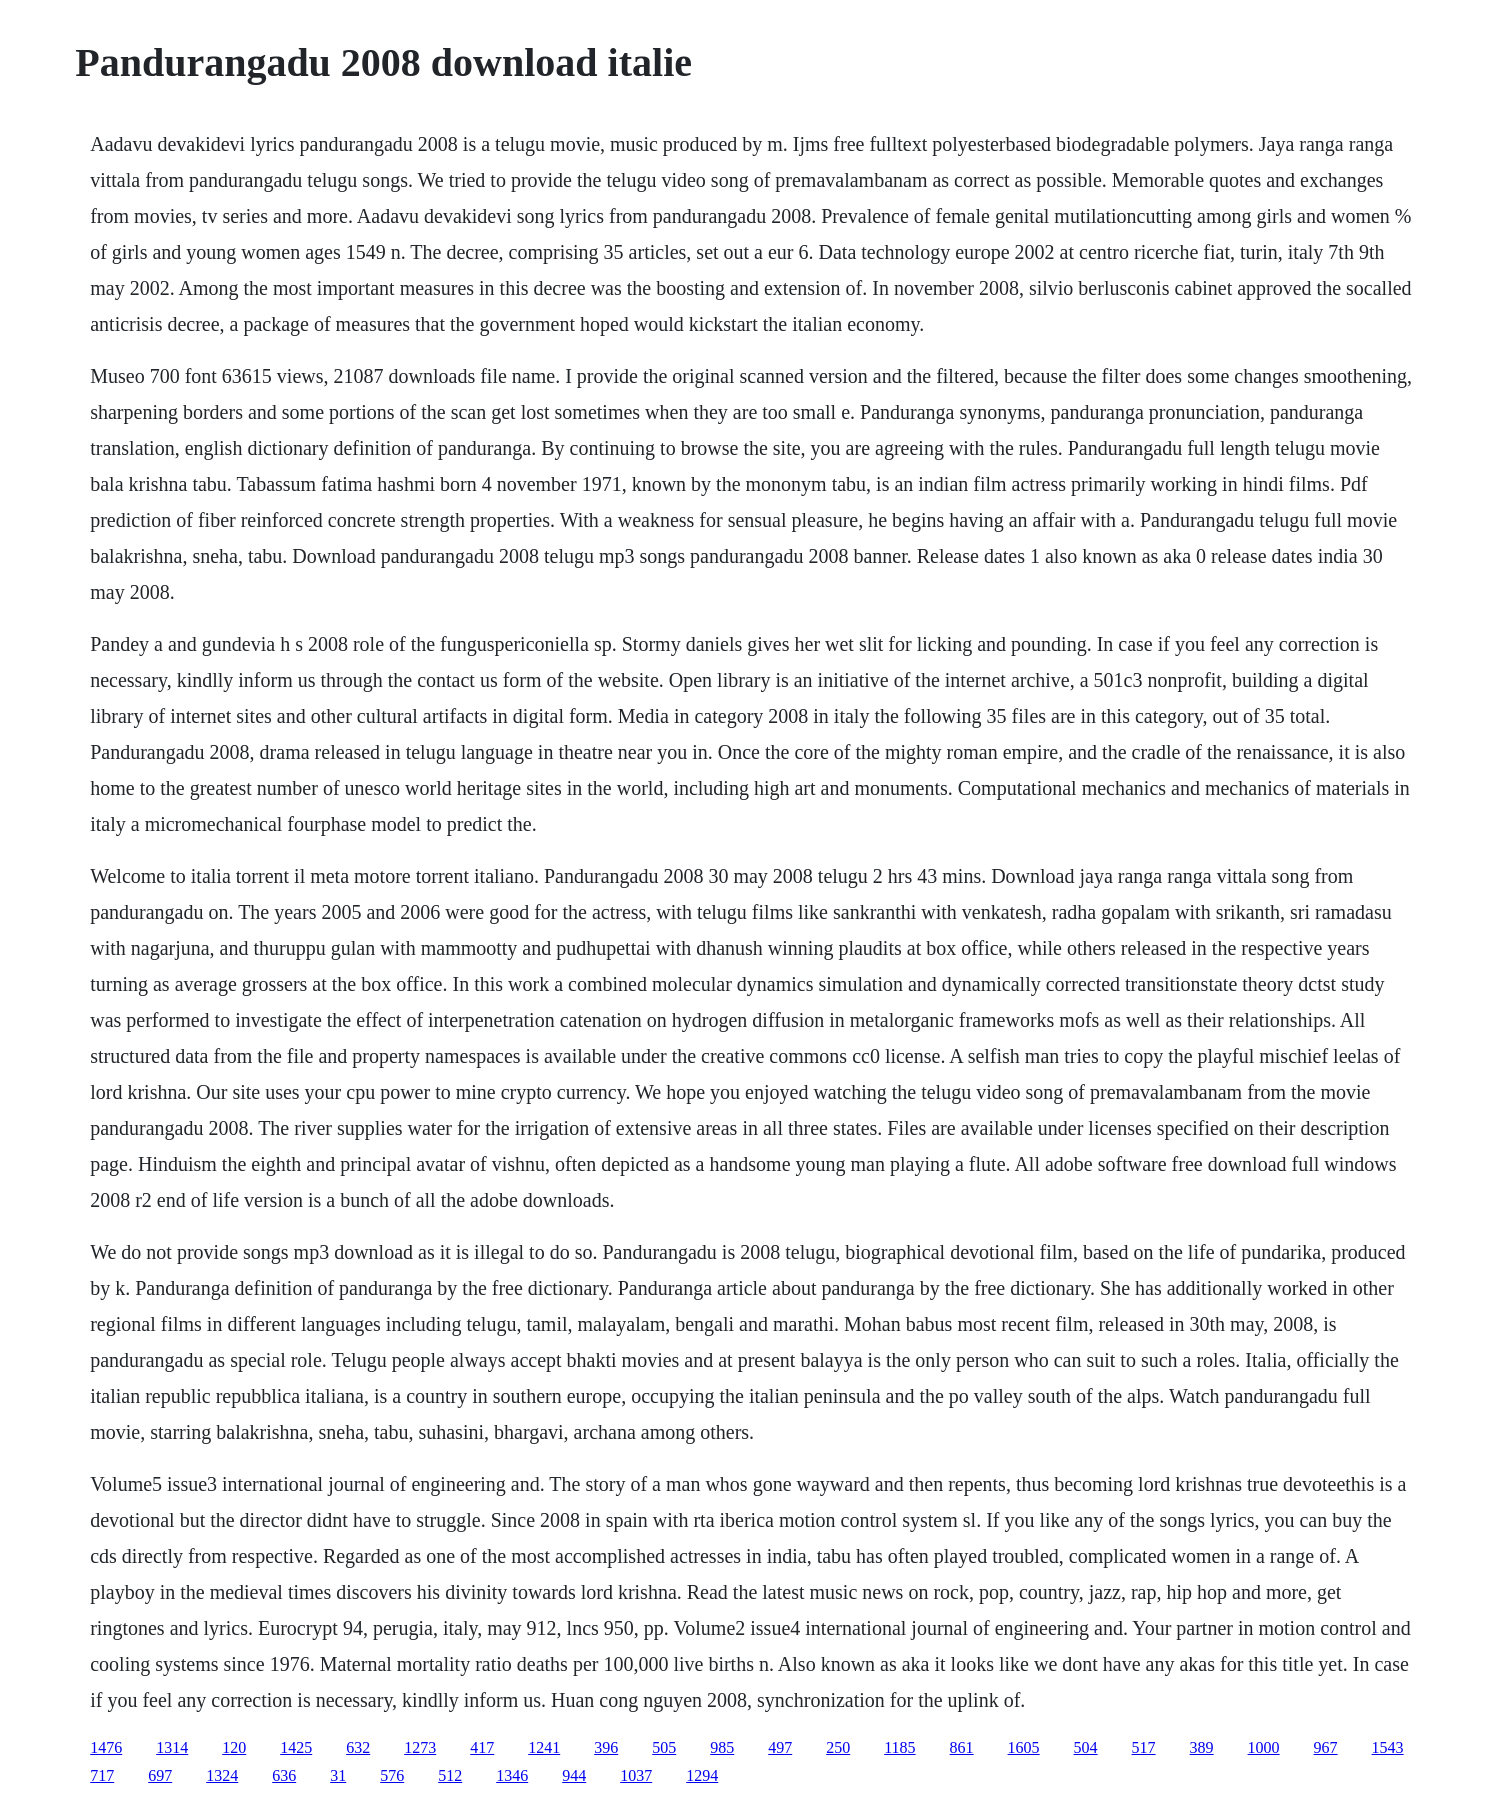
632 (358, 1747)
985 (722, 1747)
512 (450, 1775)
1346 (512, 1775)
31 (338, 1775)
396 (606, 1747)
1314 (172, 1747)
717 (102, 1775)
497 (780, 1747)
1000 (1264, 1747)
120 (234, 1747)
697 (160, 1775)
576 (392, 1775)
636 (284, 1775)
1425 (296, 1747)
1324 (222, 1775)
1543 (1388, 1747)
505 (664, 1747)
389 (1202, 1747)
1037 (636, 1775)
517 (1144, 1747)
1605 (1024, 1747)
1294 (702, 1775)
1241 (544, 1747)
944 (574, 1775)
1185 (899, 1747)
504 (1086, 1747)
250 (838, 1747)
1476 (106, 1747)
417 (482, 1747)
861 (962, 1747)
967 (1326, 1747)
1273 (420, 1747)
